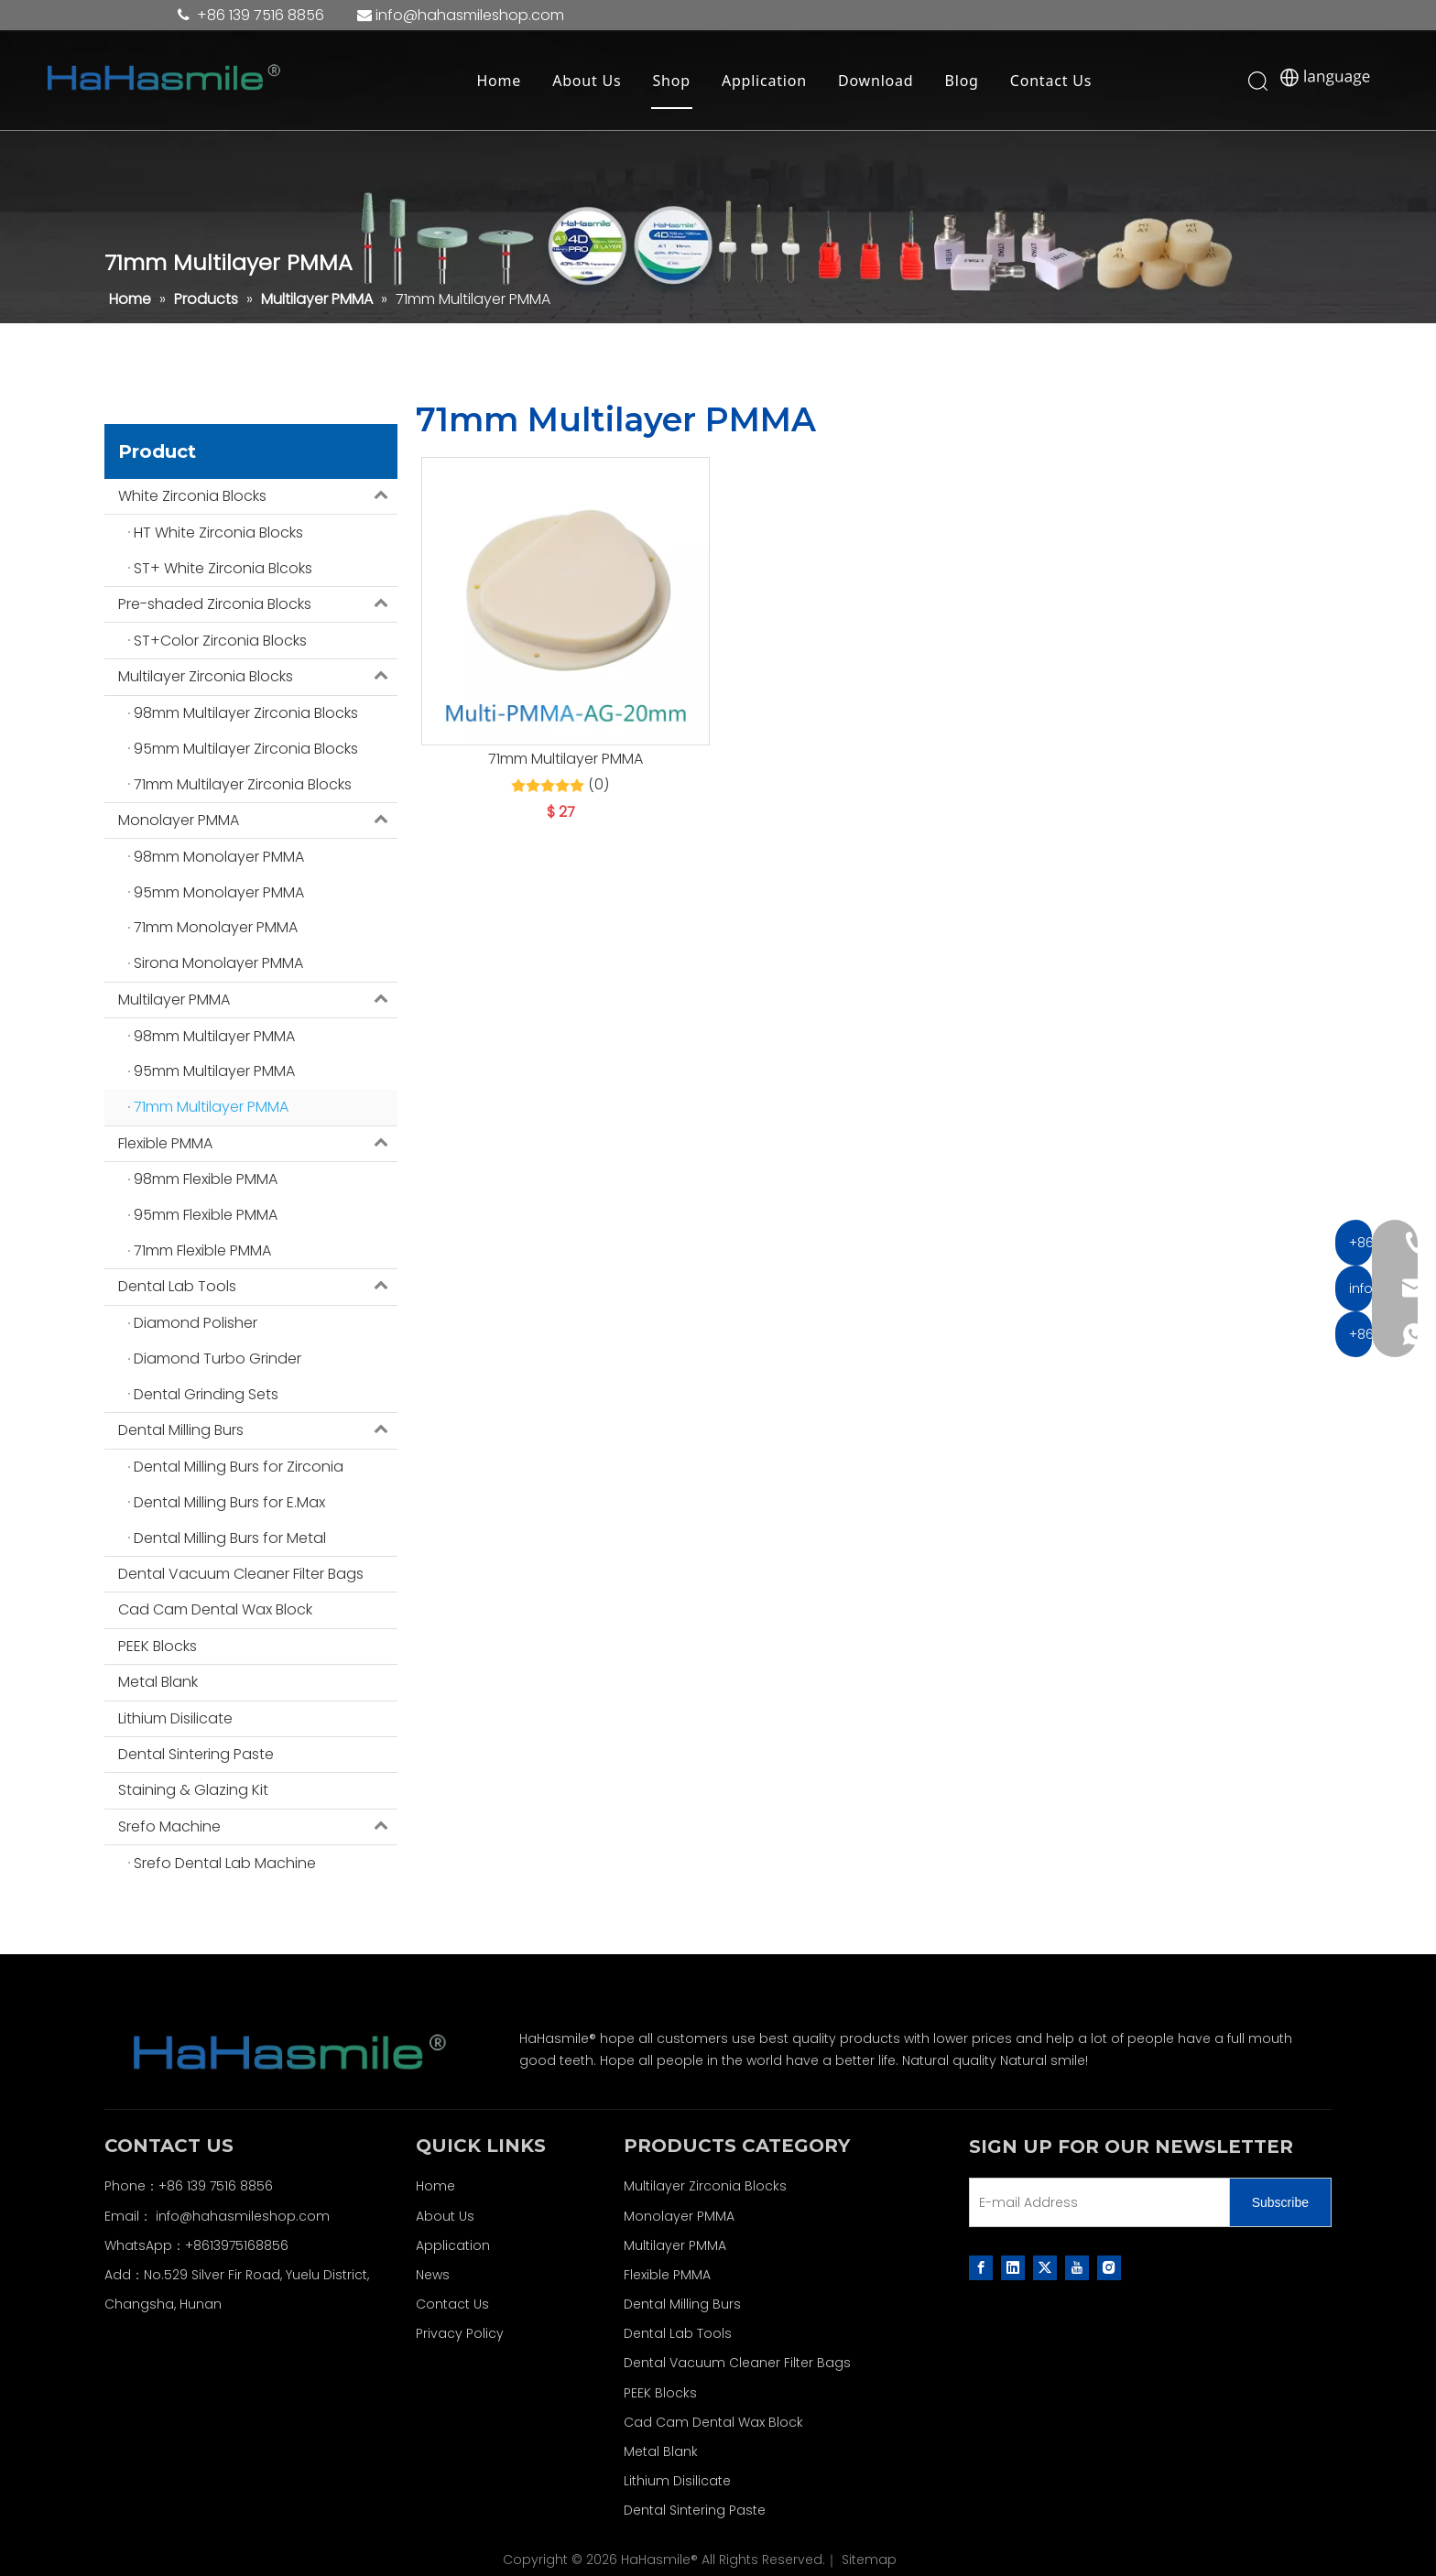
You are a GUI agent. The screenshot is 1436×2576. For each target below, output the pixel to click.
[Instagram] (1109, 2267)
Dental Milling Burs (257, 1430)
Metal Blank (158, 1681)
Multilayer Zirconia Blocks (257, 676)
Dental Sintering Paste (196, 1754)
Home (502, 82)
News (433, 2275)
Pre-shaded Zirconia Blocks (257, 604)
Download (879, 82)
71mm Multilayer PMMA (565, 759)
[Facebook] (981, 2267)
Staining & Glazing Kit (193, 1789)
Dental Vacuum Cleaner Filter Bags (241, 1573)
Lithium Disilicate (175, 1718)
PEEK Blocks (157, 1646)
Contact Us (1053, 82)
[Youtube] (1077, 2267)
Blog (965, 82)
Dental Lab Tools (257, 1286)
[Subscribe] (1280, 2202)
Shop (674, 82)
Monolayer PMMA (257, 820)
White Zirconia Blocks (257, 496)
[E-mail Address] (1095, 2202)
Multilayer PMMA (257, 1000)
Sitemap (869, 2559)
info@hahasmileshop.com (243, 2216)
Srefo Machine (257, 1827)
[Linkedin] (1013, 2267)
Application (767, 82)
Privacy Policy (460, 2333)
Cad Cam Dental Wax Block (215, 1609)
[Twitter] (1045, 2267)
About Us (589, 82)
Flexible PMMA (257, 1143)
